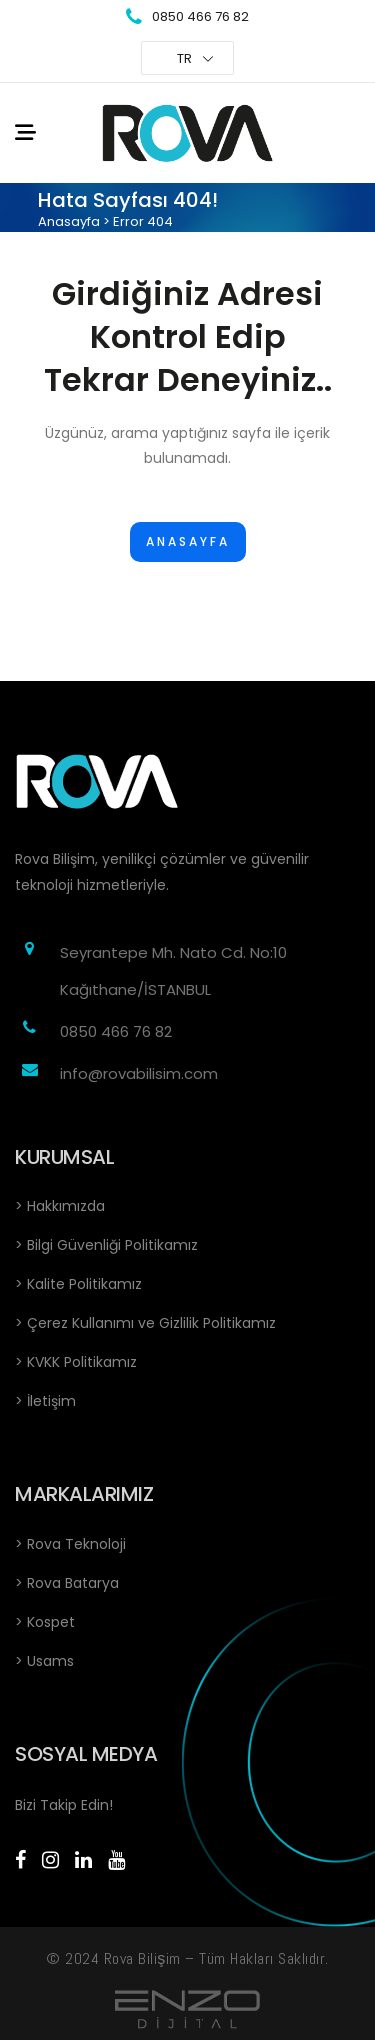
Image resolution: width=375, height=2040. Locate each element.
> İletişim (45, 1401)
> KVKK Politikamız (76, 1362)
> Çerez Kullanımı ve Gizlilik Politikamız (145, 1323)
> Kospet (45, 1622)
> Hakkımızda (60, 1206)
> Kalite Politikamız (78, 1284)
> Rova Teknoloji (70, 1544)
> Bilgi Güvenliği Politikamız (106, 1245)
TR (184, 58)
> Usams (44, 1661)
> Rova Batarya (67, 1583)
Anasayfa (69, 221)
